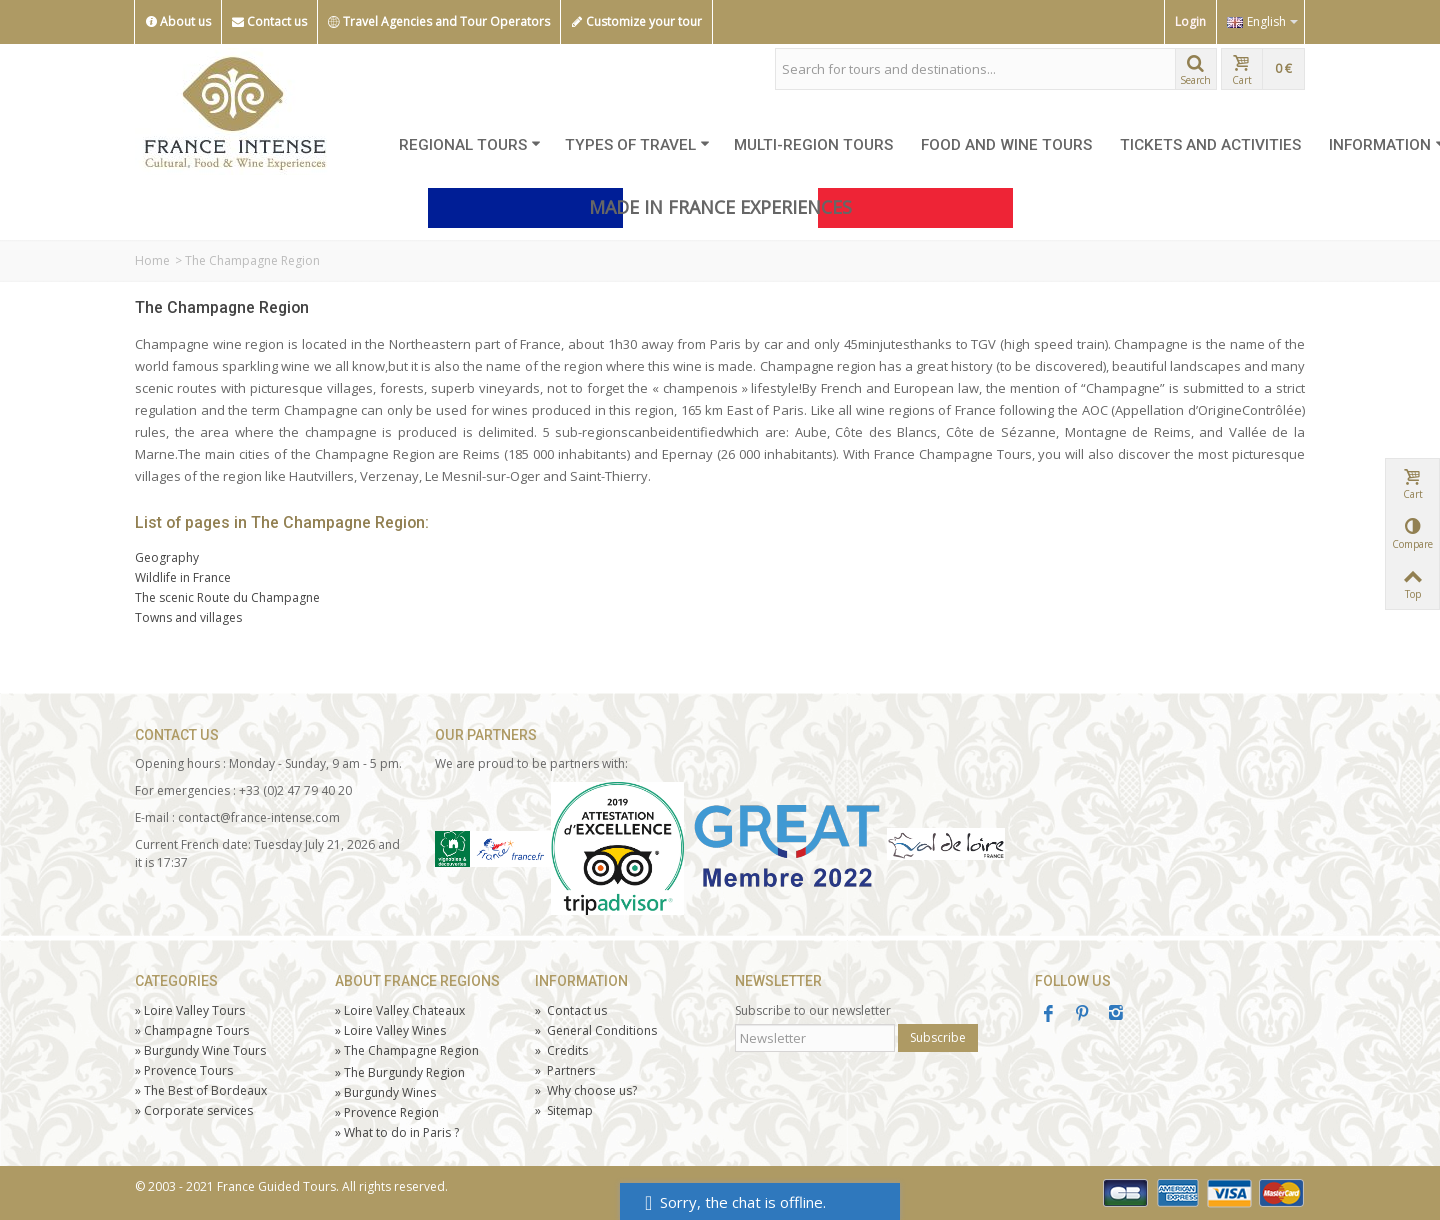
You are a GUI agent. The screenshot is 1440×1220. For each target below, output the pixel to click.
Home (152, 260)
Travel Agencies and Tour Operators (439, 22)
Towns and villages (188, 617)
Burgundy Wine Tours (200, 1050)
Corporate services (194, 1110)
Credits (561, 1050)
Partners (565, 1070)
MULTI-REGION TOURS (813, 145)
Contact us (269, 22)
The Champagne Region (222, 307)
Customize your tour (636, 22)
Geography (167, 557)
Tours (184, 1070)
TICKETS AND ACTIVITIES (1210, 145)
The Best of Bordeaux (201, 1090)
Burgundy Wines (385, 1092)
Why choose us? (586, 1090)
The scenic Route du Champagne (227, 597)
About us (178, 22)
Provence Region (387, 1112)
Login (1190, 21)
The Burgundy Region (400, 1072)
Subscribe (938, 1037)
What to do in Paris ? (397, 1132)
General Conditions (596, 1030)
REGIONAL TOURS (470, 145)
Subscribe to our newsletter (813, 1010)
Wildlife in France (183, 577)
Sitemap (564, 1110)
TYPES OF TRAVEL (637, 145)
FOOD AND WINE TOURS (1006, 145)
